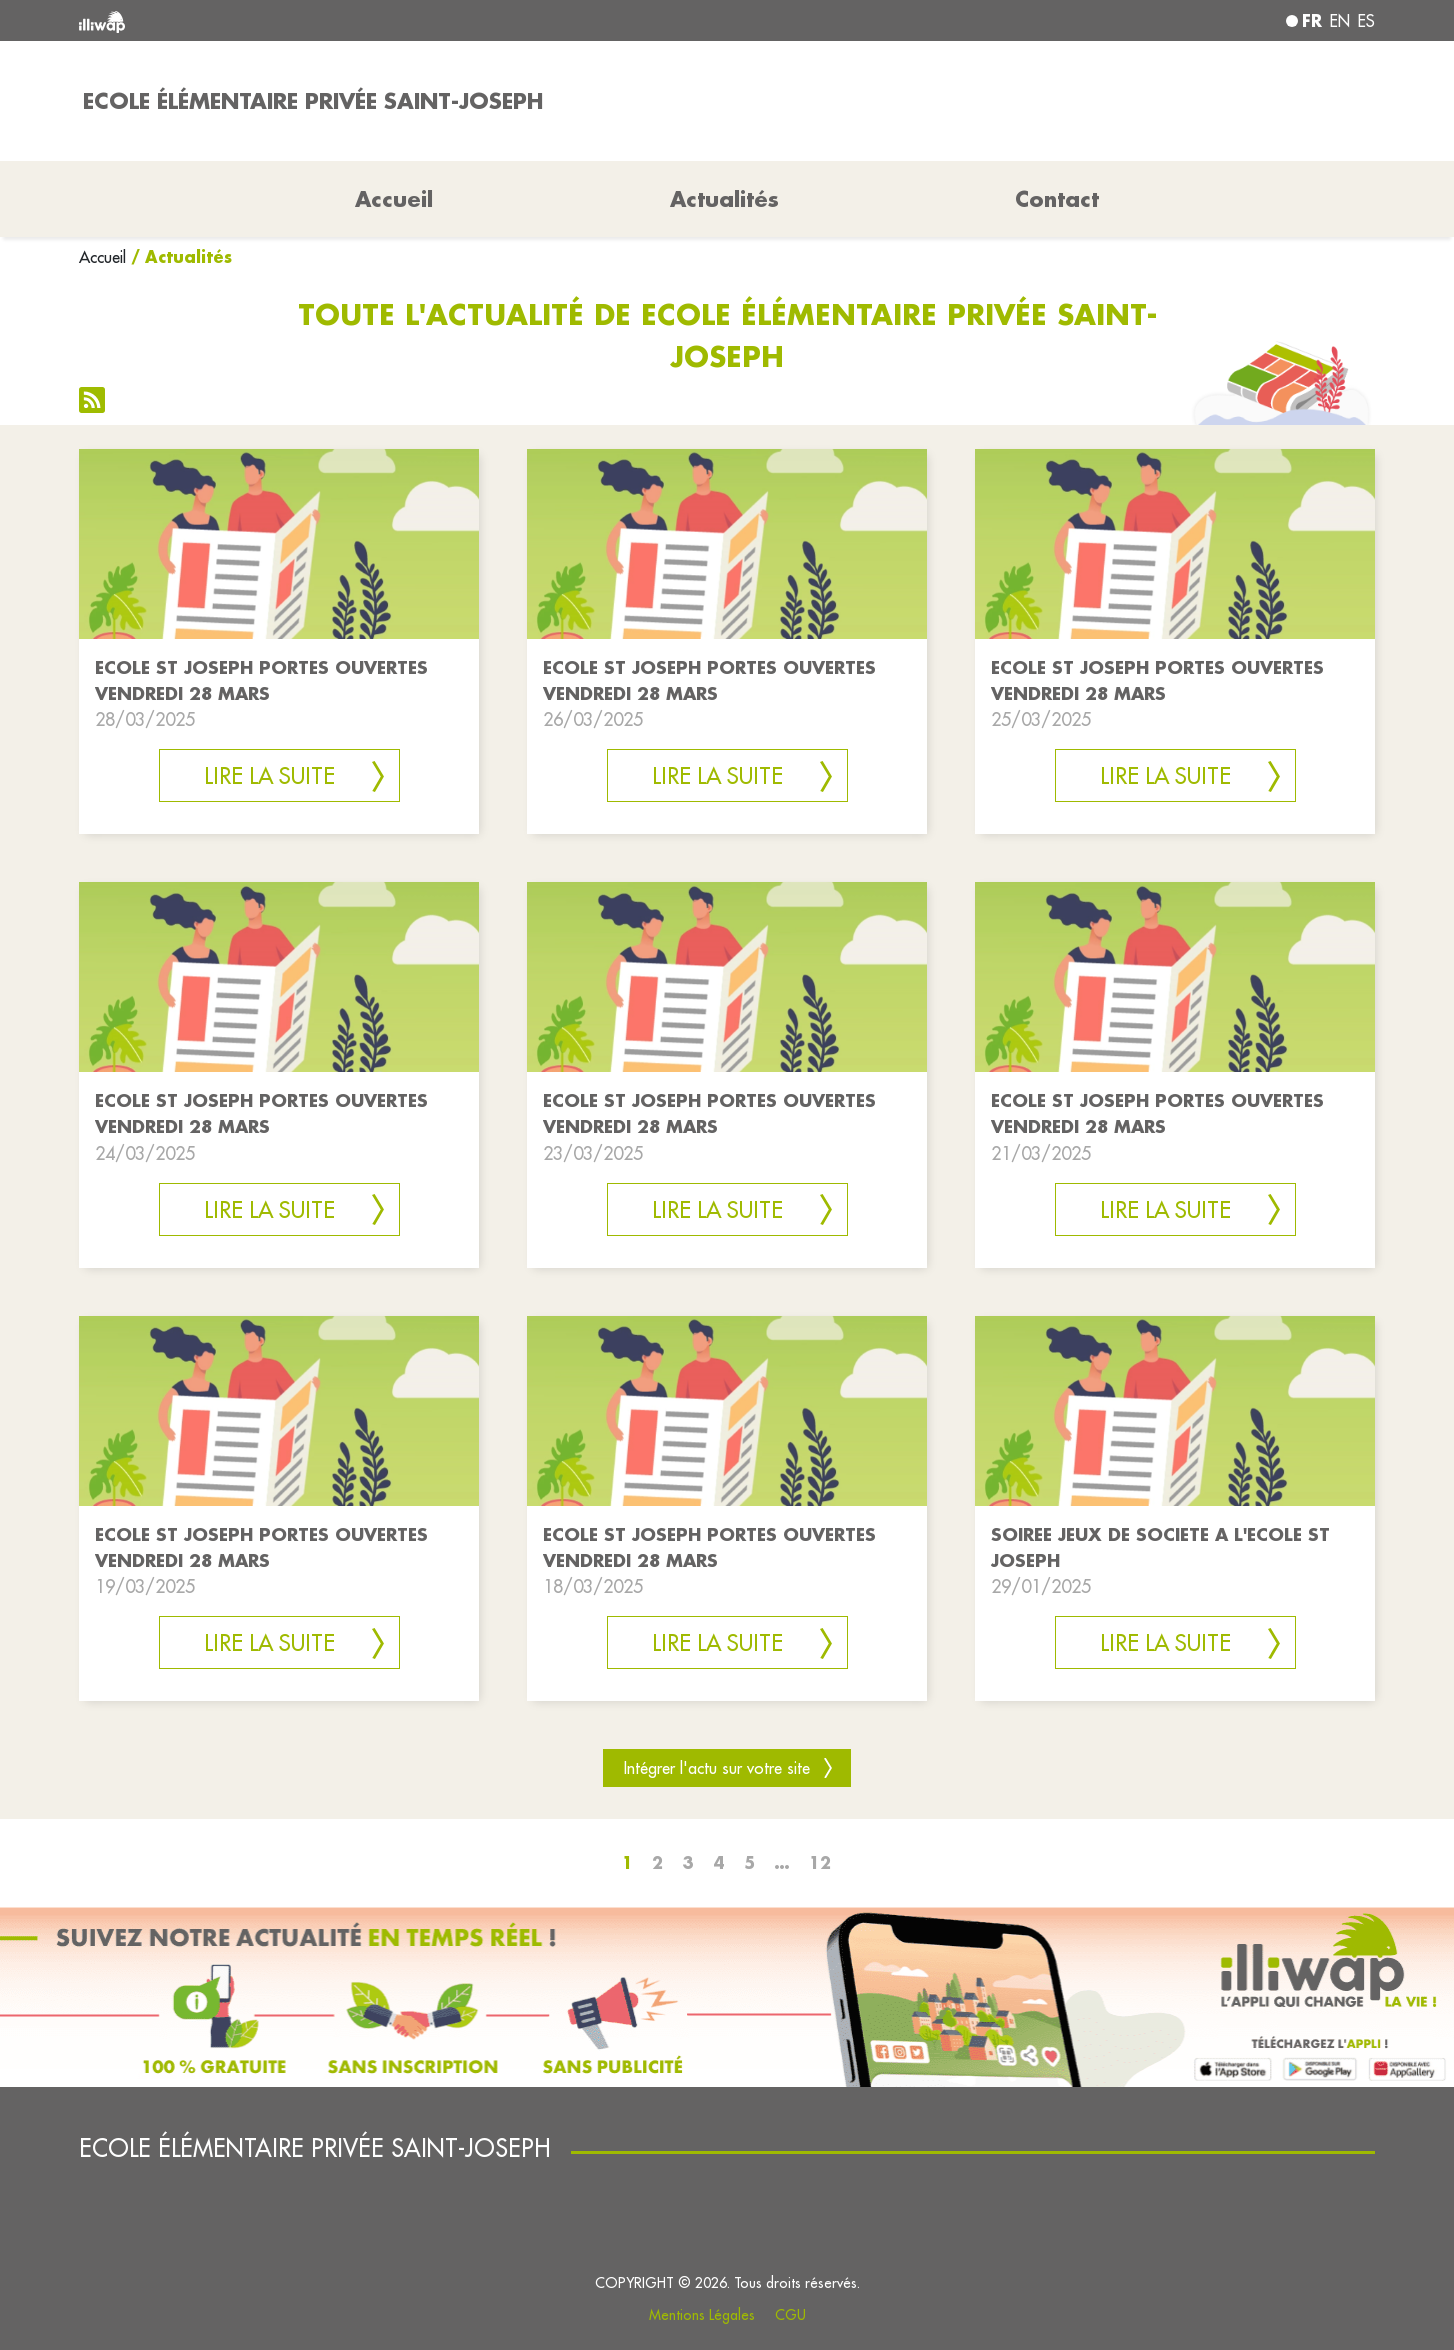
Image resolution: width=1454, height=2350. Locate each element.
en (1340, 21)
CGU (790, 2315)
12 (820, 1862)
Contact (1057, 199)
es (1366, 21)
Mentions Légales (702, 2315)
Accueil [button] (394, 199)
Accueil (102, 257)
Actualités (724, 199)
